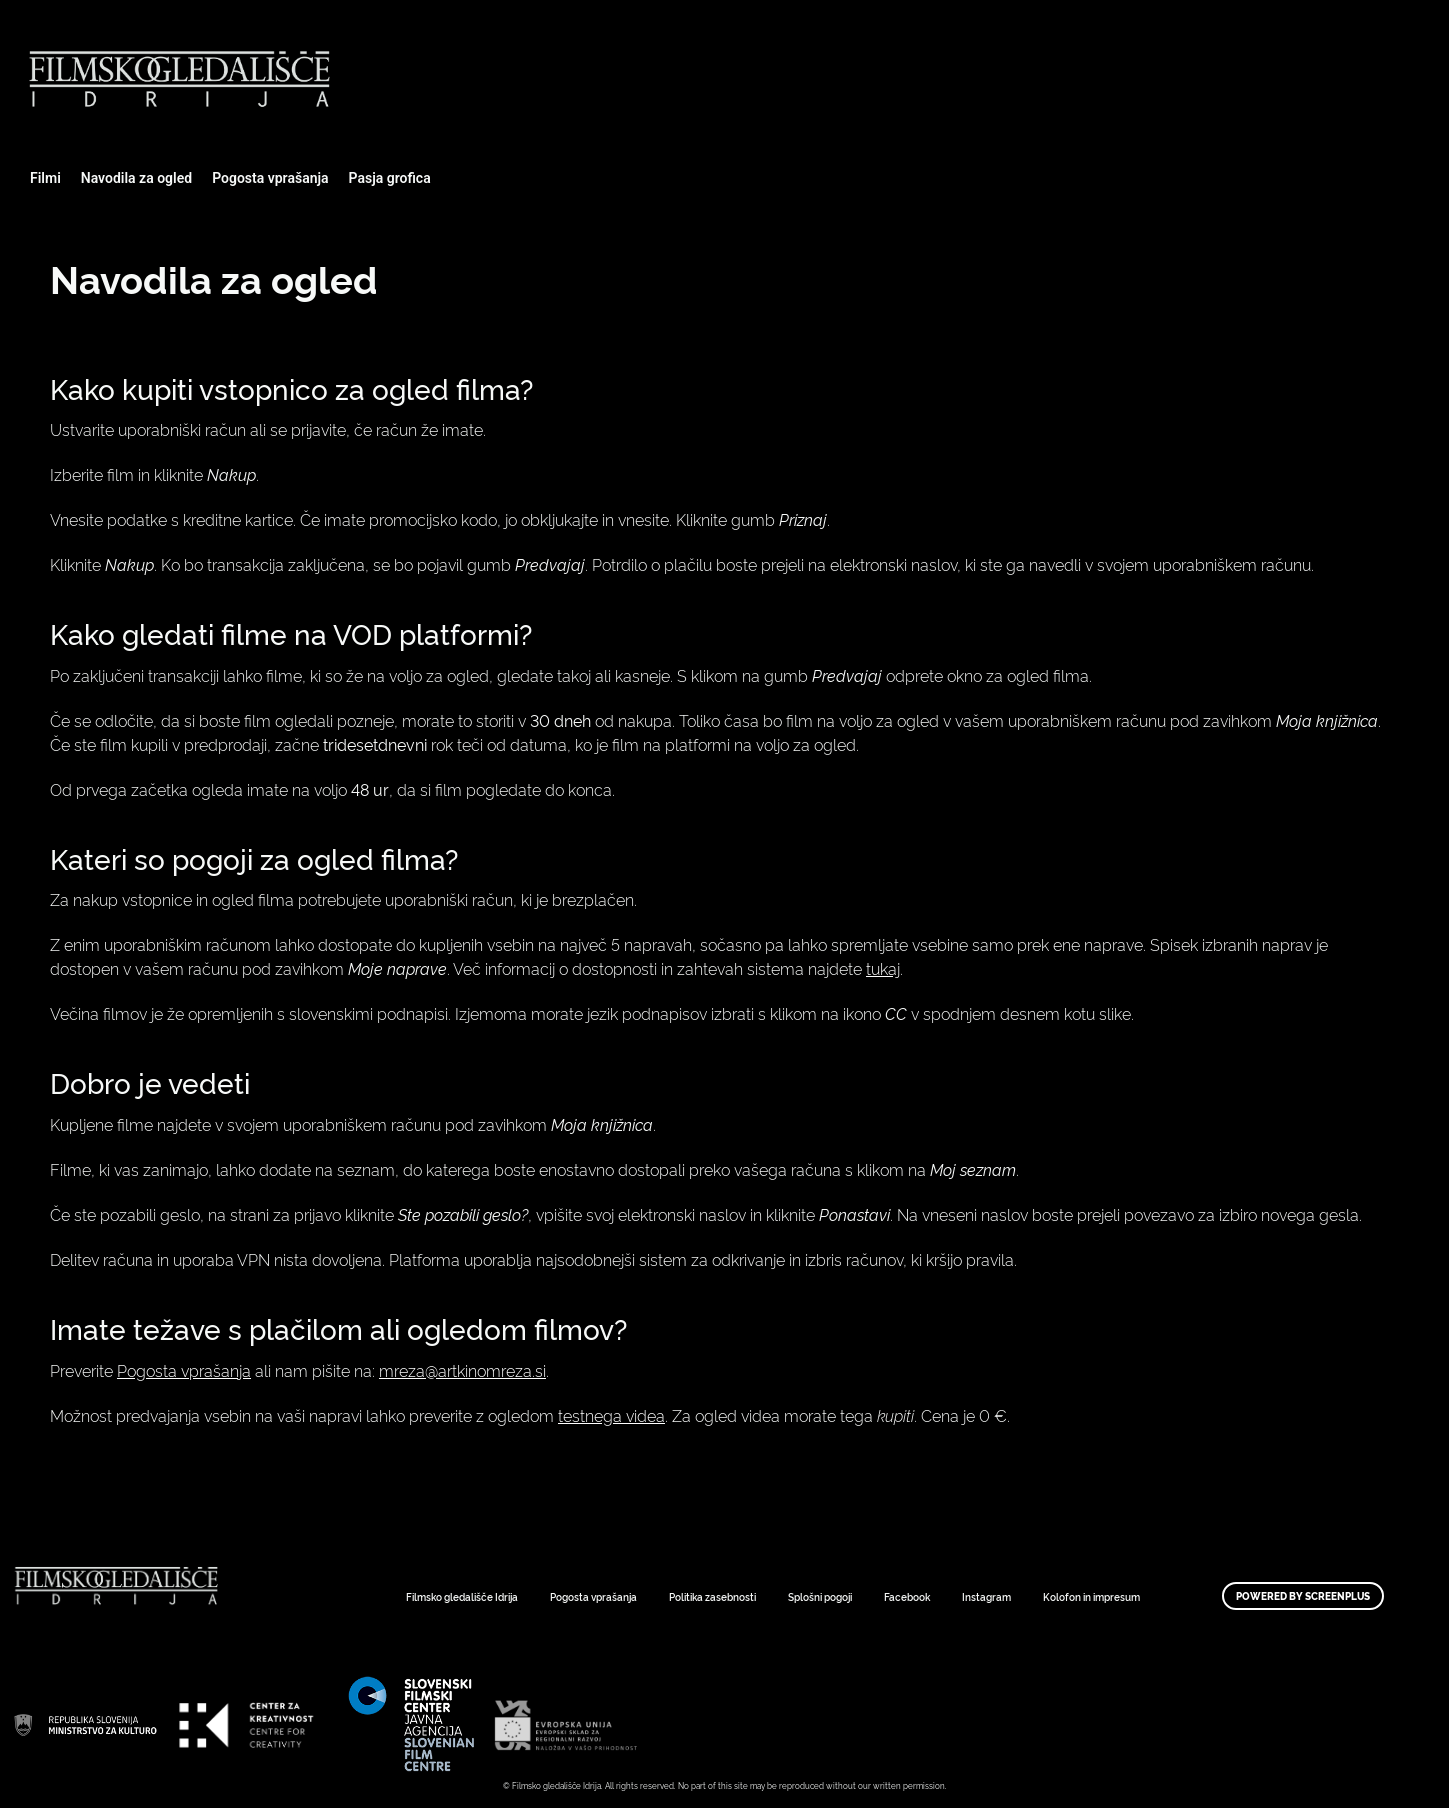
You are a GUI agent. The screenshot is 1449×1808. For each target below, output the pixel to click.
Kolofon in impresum (1091, 1596)
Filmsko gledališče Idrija (462, 1596)
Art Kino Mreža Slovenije (85, 1725)
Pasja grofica (390, 178)
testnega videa (611, 1415)
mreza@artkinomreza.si (462, 1370)
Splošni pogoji (820, 1596)
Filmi (45, 178)
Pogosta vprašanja (270, 178)
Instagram (986, 1596)
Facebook (907, 1596)
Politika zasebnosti (712, 1596)
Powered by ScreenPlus (1303, 1596)
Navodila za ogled (136, 178)
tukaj (883, 968)
